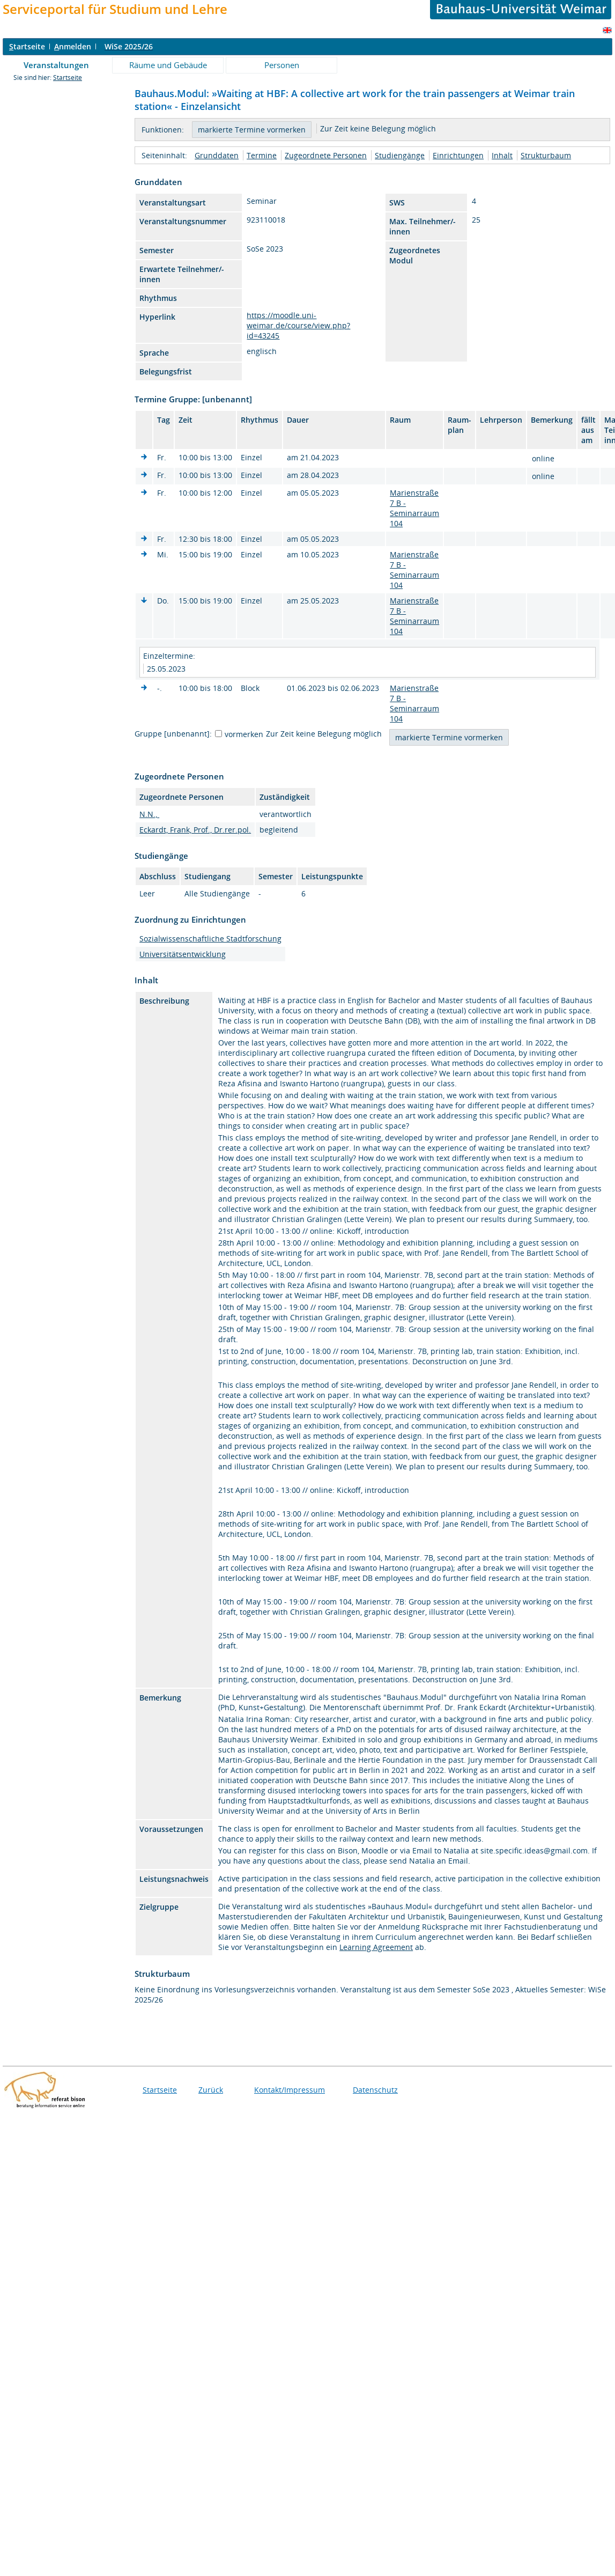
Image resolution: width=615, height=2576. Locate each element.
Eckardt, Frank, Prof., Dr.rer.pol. (195, 830)
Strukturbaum (546, 155)
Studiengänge (400, 155)
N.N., (149, 814)
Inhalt (502, 155)
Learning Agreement (376, 1947)
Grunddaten (217, 155)
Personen (281, 65)
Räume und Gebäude (168, 65)
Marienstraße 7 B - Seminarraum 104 (414, 508)
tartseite (27, 46)
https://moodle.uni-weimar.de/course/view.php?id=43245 (298, 325)
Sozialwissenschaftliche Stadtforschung (210, 938)
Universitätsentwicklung (182, 954)
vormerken (244, 734)
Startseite (67, 77)
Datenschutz (375, 2090)
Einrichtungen (458, 155)
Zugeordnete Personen (326, 155)
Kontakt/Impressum (289, 2090)
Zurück (210, 2090)
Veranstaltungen (56, 65)
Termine (262, 155)
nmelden (72, 46)
